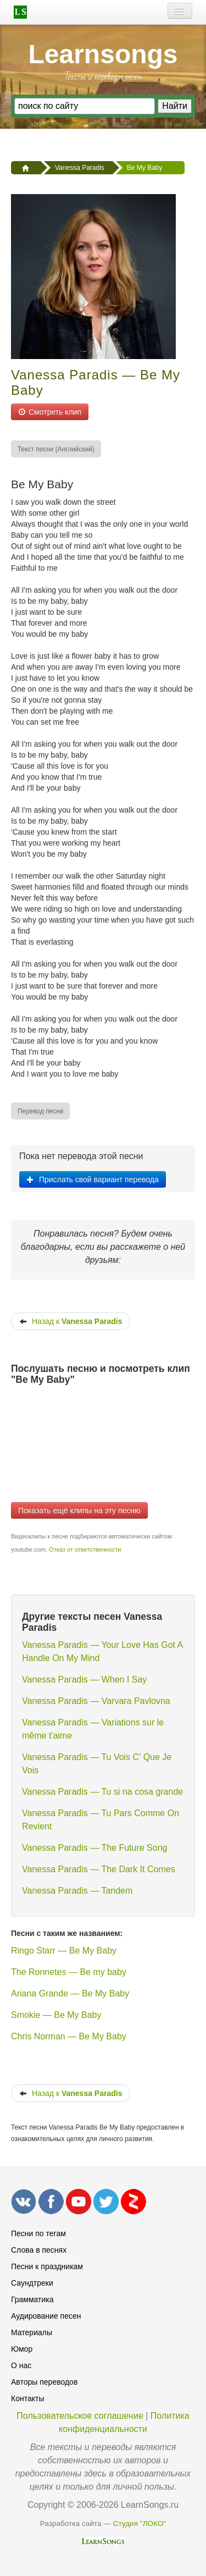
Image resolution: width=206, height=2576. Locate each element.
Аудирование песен (46, 2316)
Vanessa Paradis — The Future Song (94, 1847)
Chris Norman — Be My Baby (68, 2036)
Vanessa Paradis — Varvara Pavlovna (96, 1701)
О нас (21, 2365)
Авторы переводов (44, 2382)
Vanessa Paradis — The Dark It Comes (98, 1869)
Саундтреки (32, 2283)
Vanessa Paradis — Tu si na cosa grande (102, 1791)
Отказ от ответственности (85, 1549)
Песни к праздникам (47, 2266)
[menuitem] (56, 449)
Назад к (70, 1321)
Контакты (27, 2398)
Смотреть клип (49, 411)
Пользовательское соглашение (79, 2415)
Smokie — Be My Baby (56, 2015)
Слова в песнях (38, 2250)
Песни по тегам (38, 2233)
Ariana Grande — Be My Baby (70, 1993)
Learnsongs (102, 54)
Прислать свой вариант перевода (92, 1179)
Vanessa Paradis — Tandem (77, 1890)
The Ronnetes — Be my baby (68, 1972)
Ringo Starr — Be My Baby (63, 1950)
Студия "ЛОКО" (139, 2523)
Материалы (31, 2332)
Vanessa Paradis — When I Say (84, 1679)
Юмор (21, 2349)
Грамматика (32, 2299)
